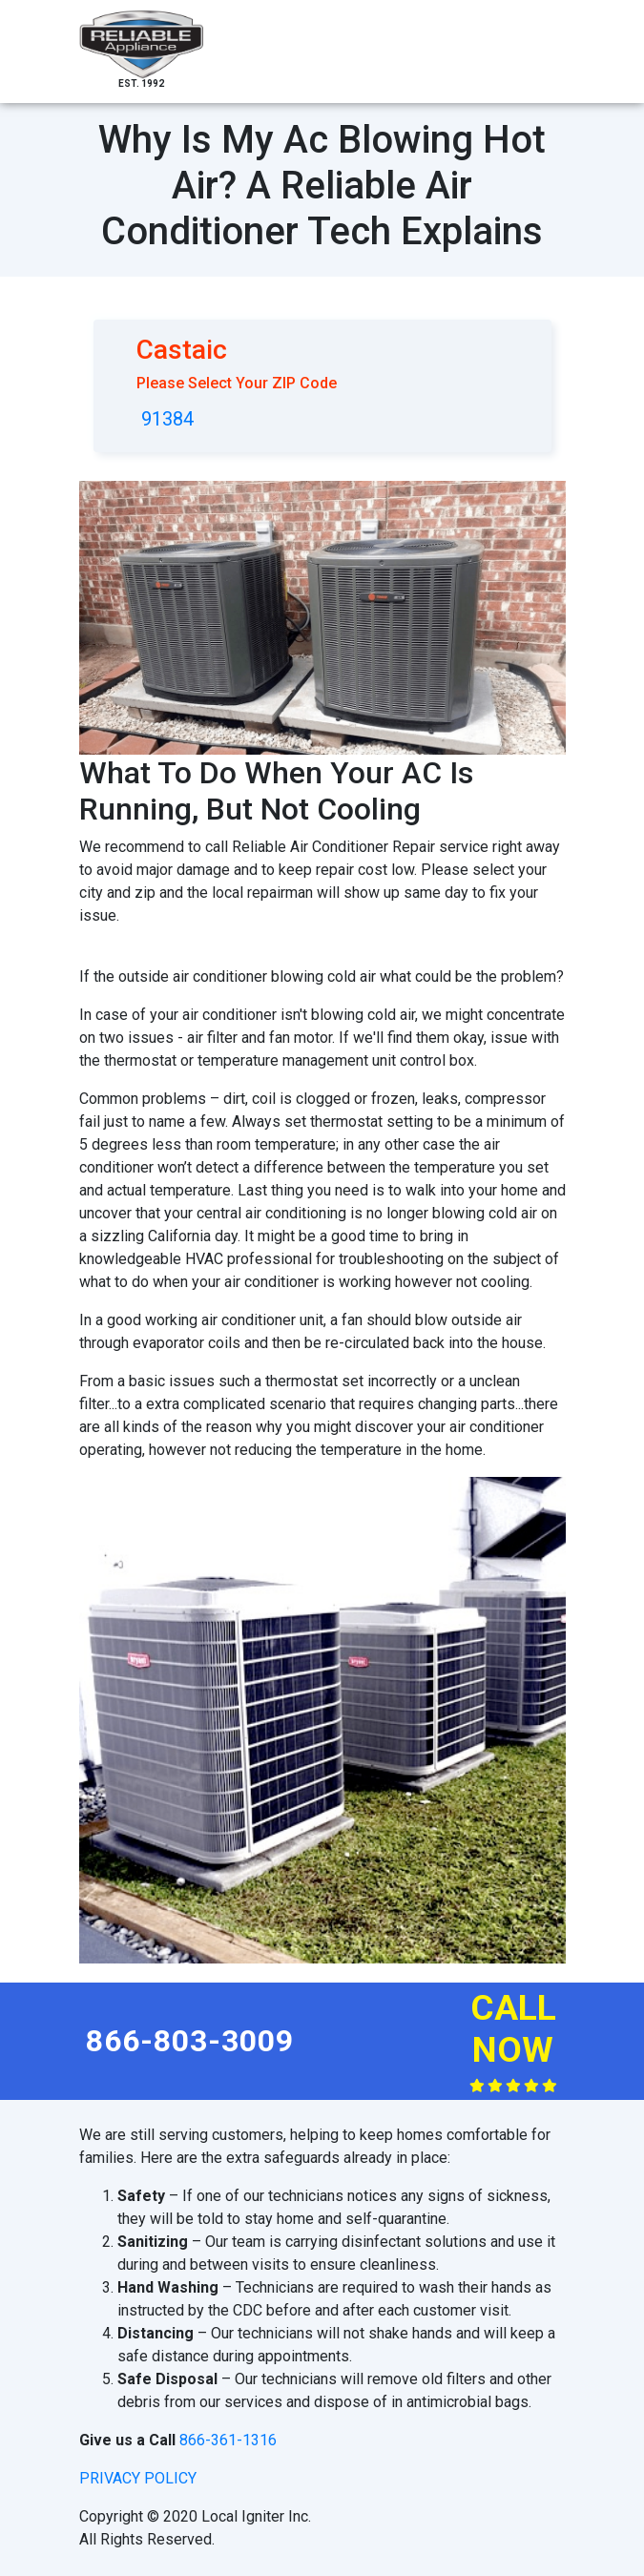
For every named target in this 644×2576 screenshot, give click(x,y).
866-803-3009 (190, 2041)
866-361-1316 (228, 2440)
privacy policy (138, 2478)
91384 (167, 418)
